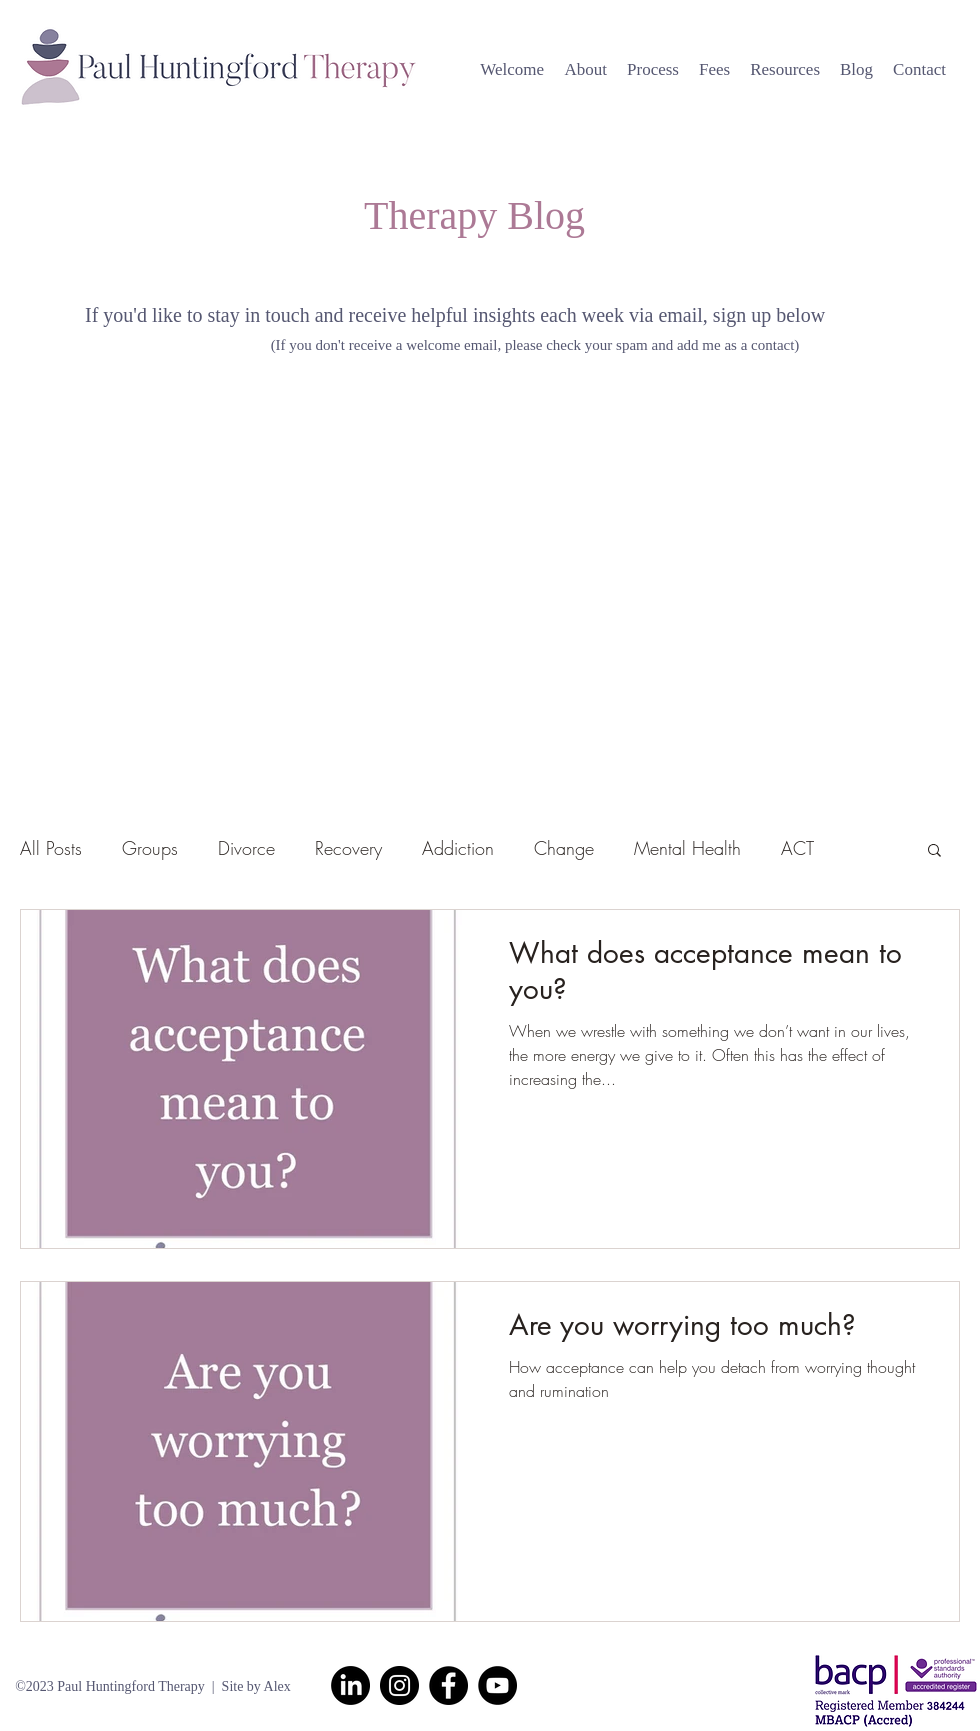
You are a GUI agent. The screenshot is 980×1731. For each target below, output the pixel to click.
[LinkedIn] (350, 1685)
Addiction (458, 848)
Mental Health (687, 848)
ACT (797, 848)
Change (564, 848)
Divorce (246, 848)
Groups (150, 848)
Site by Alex (256, 1686)
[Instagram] (399, 1685)
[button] (934, 851)
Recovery (348, 848)
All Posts (51, 848)
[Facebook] (448, 1685)
